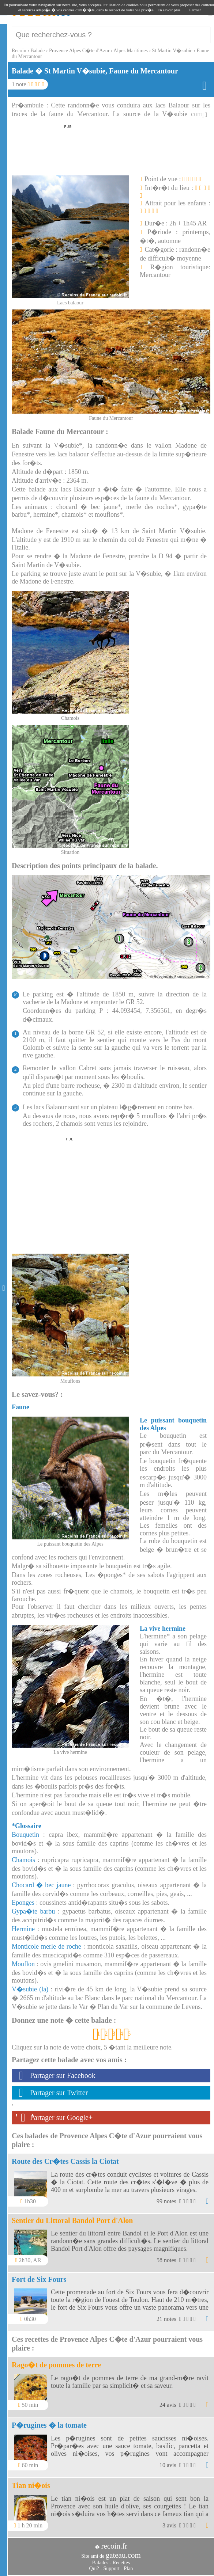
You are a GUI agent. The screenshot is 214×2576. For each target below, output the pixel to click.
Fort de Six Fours (39, 2279)
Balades (100, 2562)
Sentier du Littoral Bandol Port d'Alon (72, 2220)
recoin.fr (114, 2546)
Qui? (94, 2568)
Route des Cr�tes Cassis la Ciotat (65, 2161)
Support (111, 2568)
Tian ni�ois (31, 2485)
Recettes (121, 2562)
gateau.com (123, 2555)
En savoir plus (168, 10)
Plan (128, 2568)
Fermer (195, 10)
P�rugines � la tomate (49, 2425)
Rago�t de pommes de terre (56, 2365)
